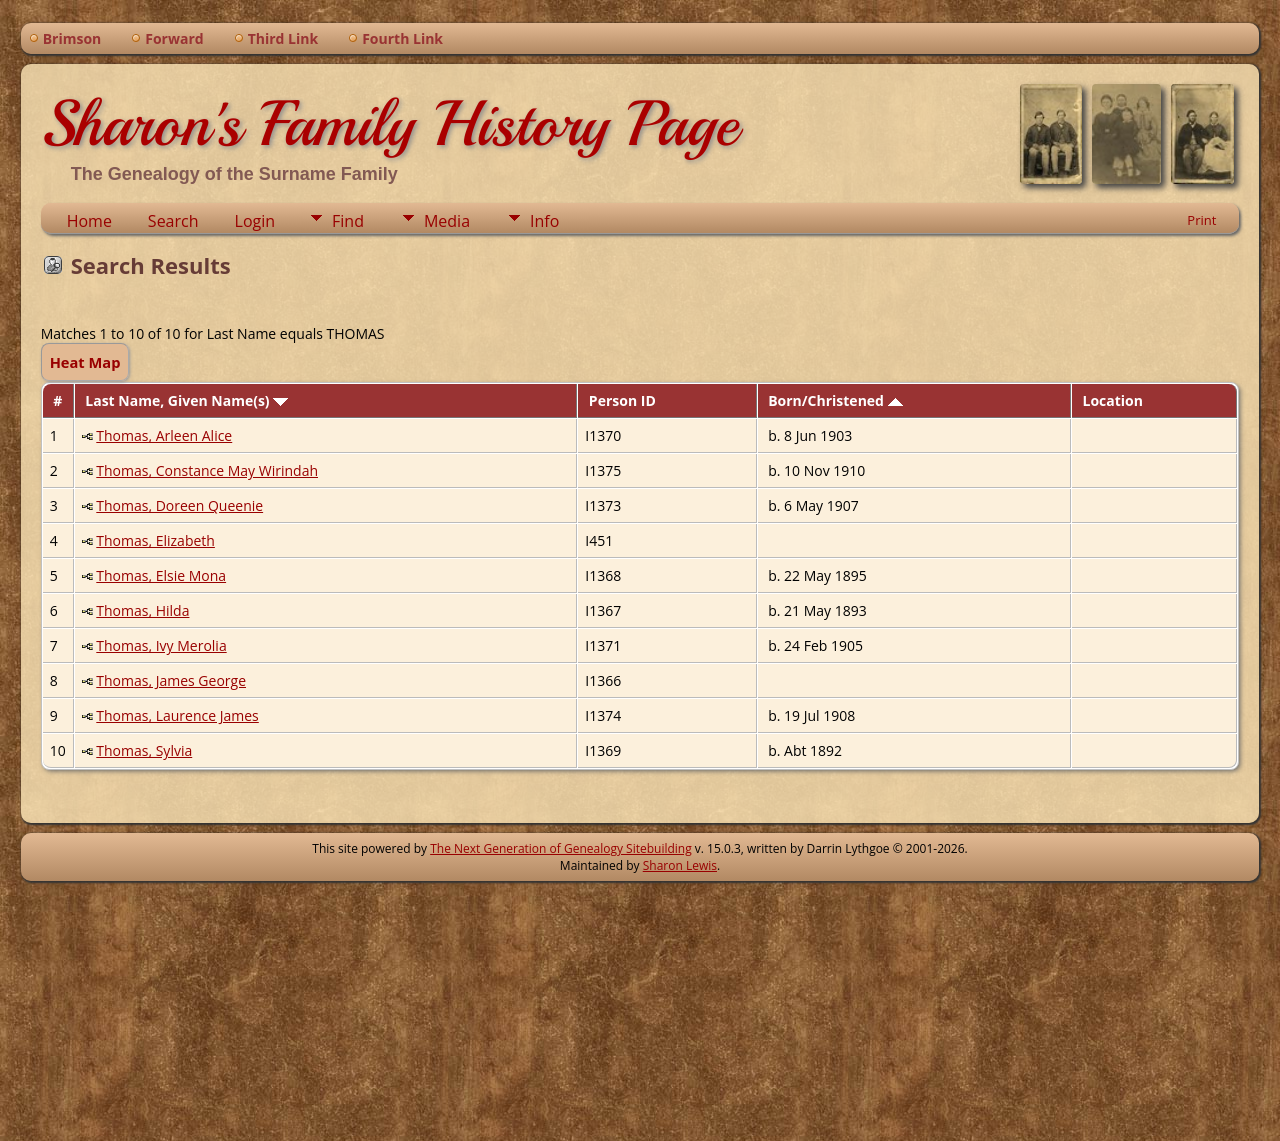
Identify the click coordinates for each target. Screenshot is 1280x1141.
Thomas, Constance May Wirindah (207, 470)
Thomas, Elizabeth (155, 540)
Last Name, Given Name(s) (186, 400)
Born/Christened (835, 400)
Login (255, 221)
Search (173, 221)
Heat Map (85, 362)
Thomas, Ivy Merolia (161, 645)
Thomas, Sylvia (144, 750)
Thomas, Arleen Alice (164, 435)
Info (544, 221)
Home (89, 221)
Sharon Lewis (680, 865)
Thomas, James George (171, 680)
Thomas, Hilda (142, 610)
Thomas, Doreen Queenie (179, 505)
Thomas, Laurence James (177, 715)
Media (447, 221)
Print (1201, 220)
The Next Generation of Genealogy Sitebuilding (561, 848)
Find (348, 221)
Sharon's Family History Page (389, 124)
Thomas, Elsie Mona (161, 575)
